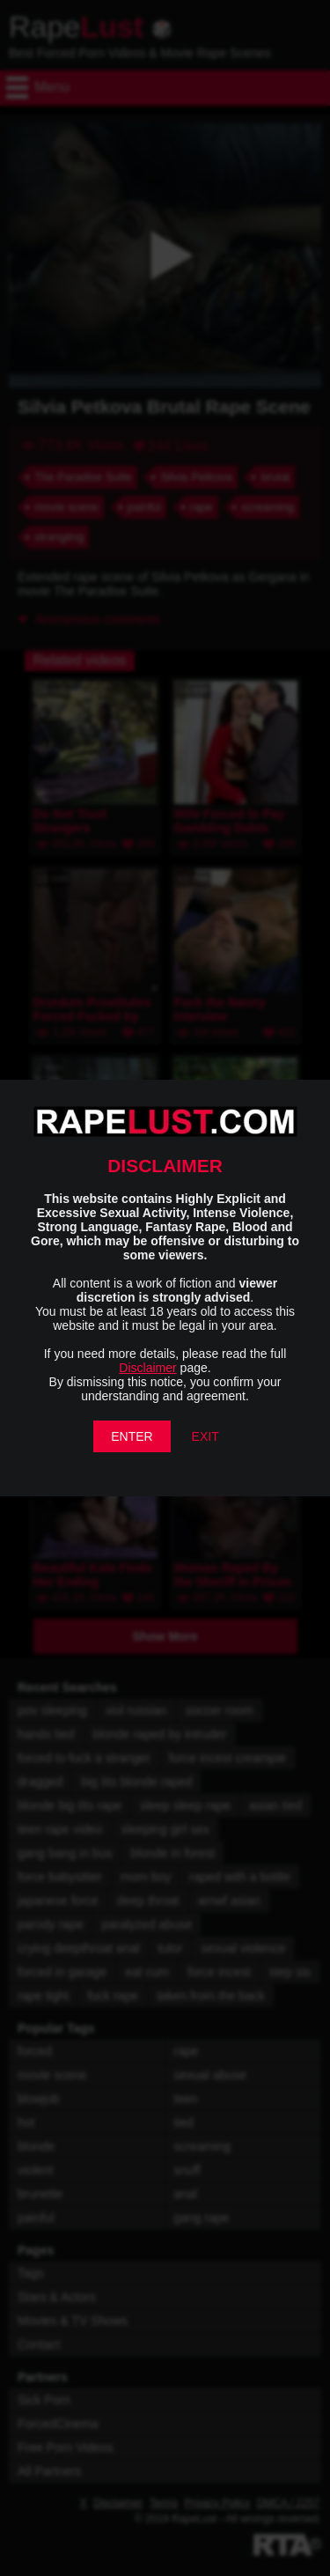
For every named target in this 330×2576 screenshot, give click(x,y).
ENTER (131, 1436)
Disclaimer (147, 1368)
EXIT (205, 1436)
